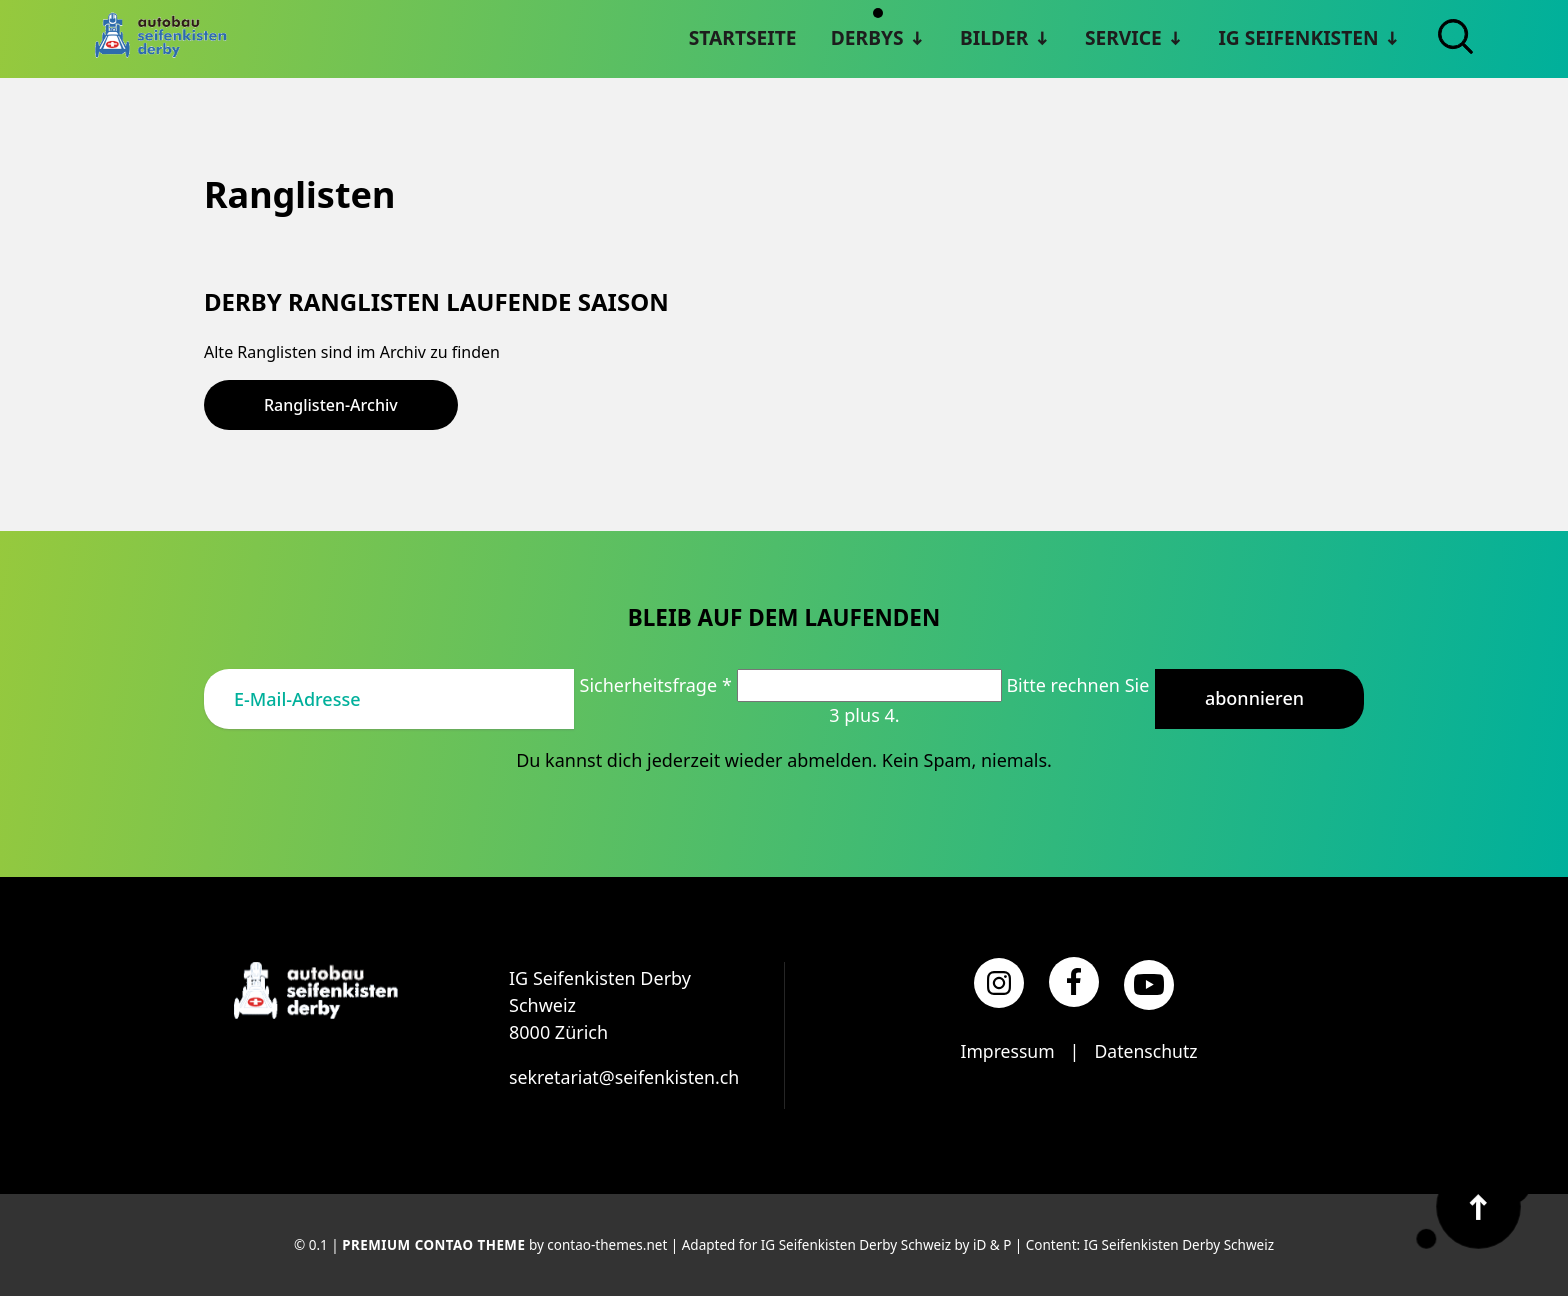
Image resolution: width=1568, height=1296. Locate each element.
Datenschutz (1146, 1050)
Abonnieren (1254, 697)
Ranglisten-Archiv (331, 404)
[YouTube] (1149, 984)
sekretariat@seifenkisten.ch (625, 1076)
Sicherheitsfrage (658, 684)
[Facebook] (1074, 981)
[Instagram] (999, 983)
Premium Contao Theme (433, 1245)
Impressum (1006, 1050)
